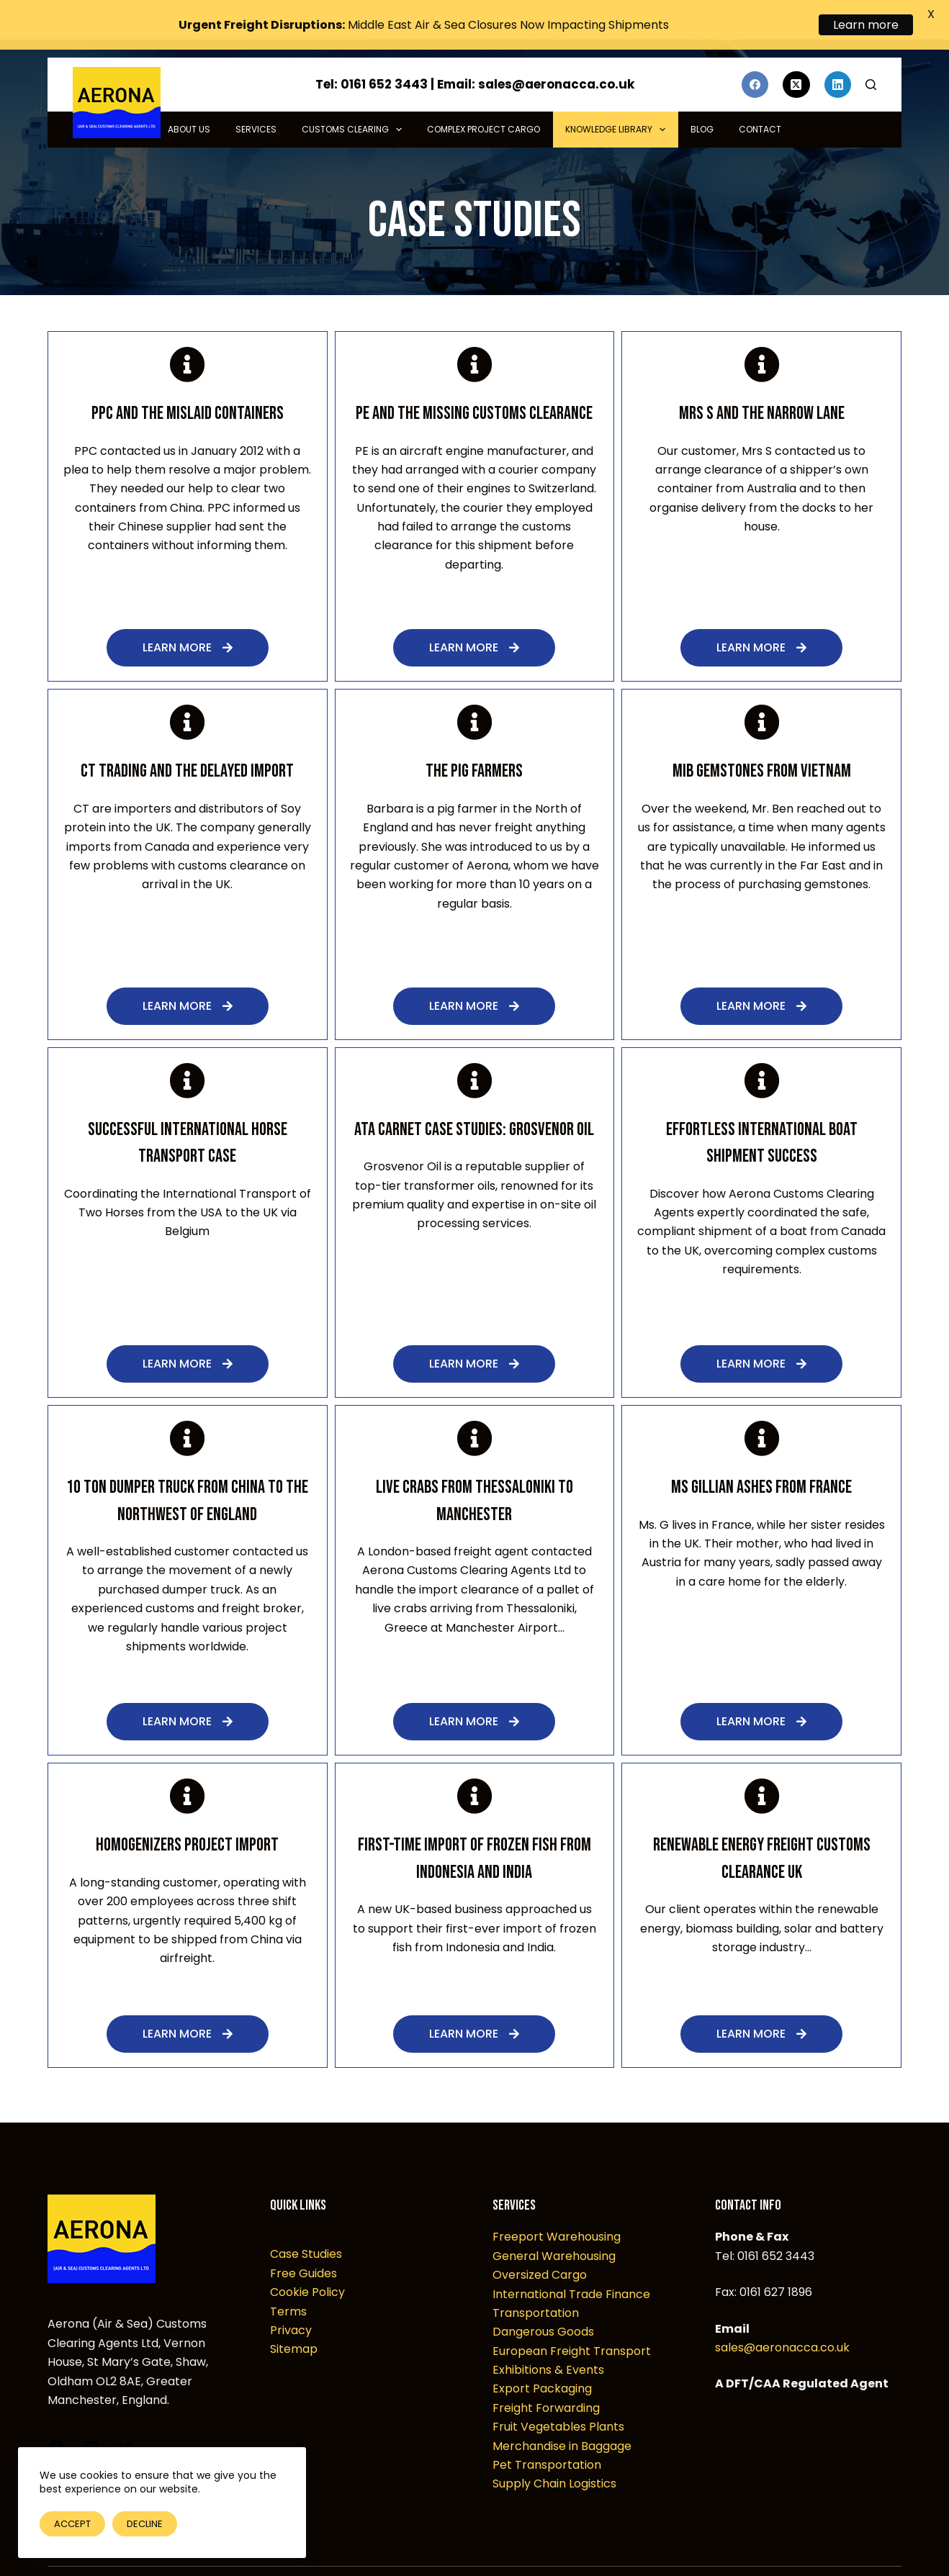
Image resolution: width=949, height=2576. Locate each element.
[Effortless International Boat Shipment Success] (762, 1050)
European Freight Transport (572, 2321)
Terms (288, 2281)
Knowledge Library (618, 100)
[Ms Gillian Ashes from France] (762, 1409)
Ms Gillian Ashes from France (761, 1458)
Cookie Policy (307, 2262)
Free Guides (303, 2243)
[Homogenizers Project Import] (187, 1766)
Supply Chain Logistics (554, 2454)
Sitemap (294, 2319)
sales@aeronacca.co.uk (782, 2317)
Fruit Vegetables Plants (558, 2397)
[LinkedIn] (838, 54)
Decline (145, 2524)
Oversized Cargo (540, 2245)
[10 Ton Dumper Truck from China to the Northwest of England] (187, 1409)
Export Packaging (542, 2359)
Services (255, 100)
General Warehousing (554, 2226)
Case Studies (306, 2224)
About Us (189, 100)
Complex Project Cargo (483, 100)
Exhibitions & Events (548, 2340)
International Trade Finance (571, 2264)
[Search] (870, 55)
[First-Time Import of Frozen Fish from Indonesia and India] (474, 1766)
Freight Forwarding (546, 2377)
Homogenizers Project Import (187, 1815)
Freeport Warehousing (557, 2207)
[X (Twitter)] (796, 54)
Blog (702, 100)
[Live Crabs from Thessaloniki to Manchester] (474, 1409)
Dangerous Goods (543, 2302)
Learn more (866, 25)
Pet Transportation (547, 2435)
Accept (72, 2524)
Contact (760, 100)
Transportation (536, 2282)
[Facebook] (755, 54)
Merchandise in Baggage (562, 2416)
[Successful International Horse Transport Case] (187, 1050)
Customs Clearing (355, 100)
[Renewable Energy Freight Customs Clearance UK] (762, 1766)
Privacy (291, 2300)
